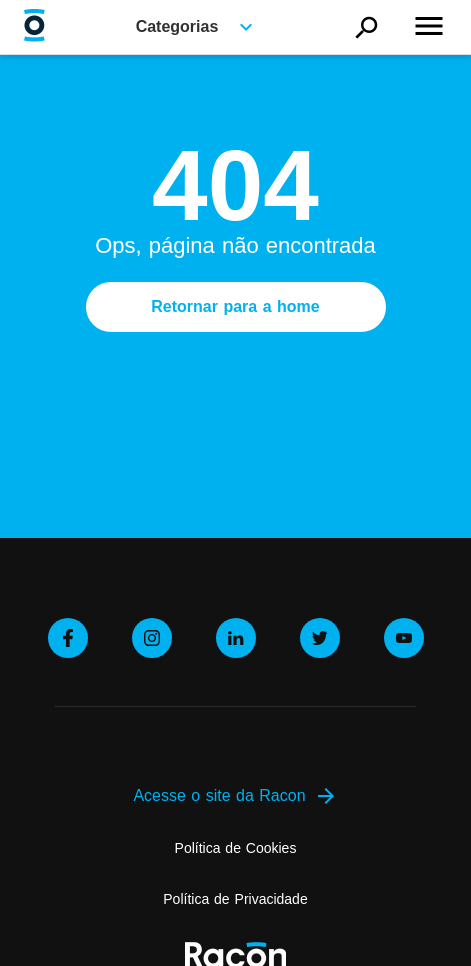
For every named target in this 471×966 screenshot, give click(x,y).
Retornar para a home (235, 306)
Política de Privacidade (235, 899)
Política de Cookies (236, 848)
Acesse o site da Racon (235, 796)
